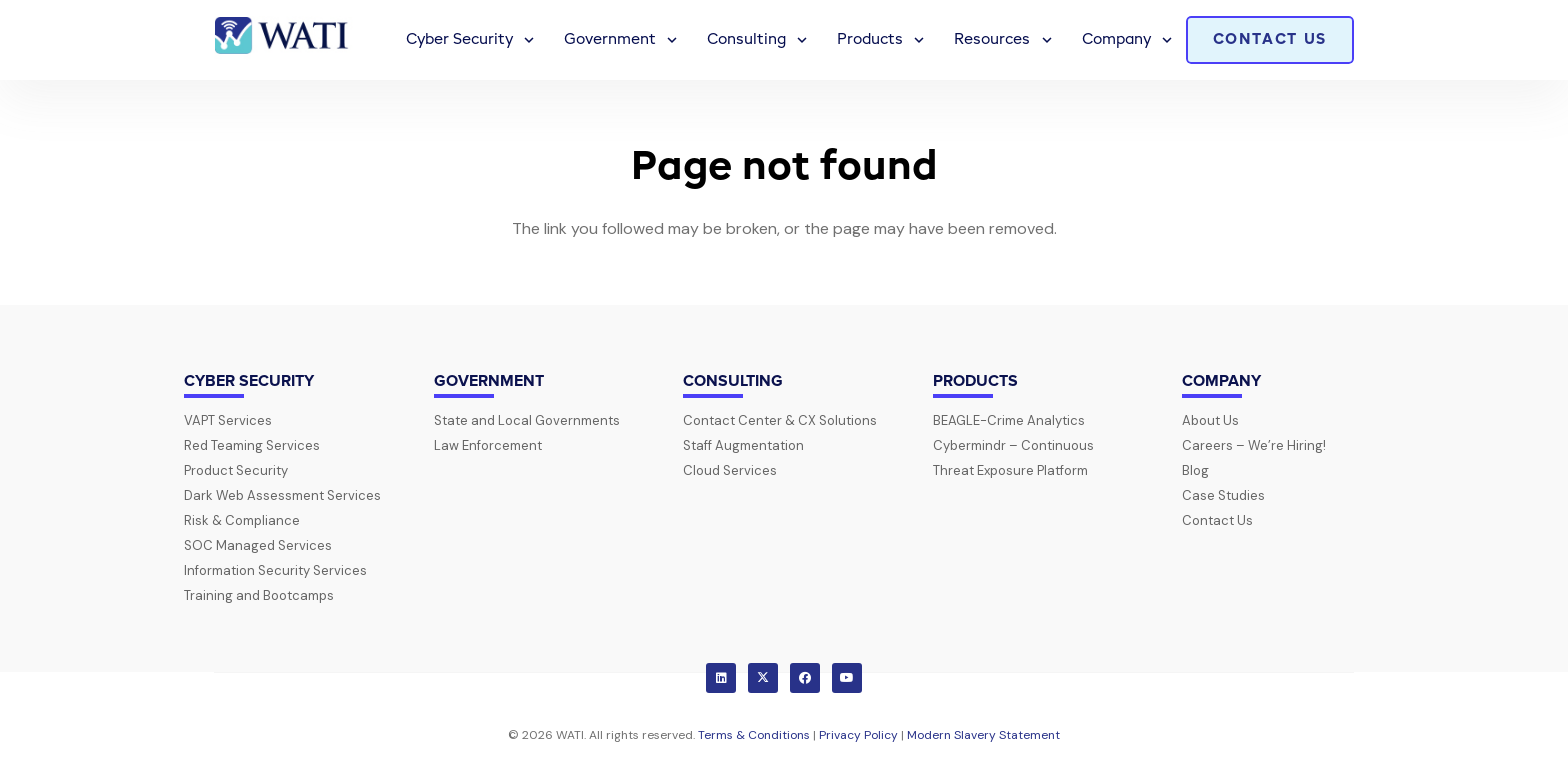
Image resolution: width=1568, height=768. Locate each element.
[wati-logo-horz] (283, 40)
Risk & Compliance (242, 520)
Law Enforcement (488, 445)
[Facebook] (805, 678)
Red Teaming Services (252, 445)
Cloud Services (730, 470)
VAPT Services (228, 420)
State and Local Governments (527, 420)
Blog (1195, 470)
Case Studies (1223, 495)
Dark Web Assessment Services (282, 495)
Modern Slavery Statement (983, 735)
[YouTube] (847, 678)
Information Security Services (275, 570)
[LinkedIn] (721, 678)
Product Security (236, 470)
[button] (525, 40)
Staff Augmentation (743, 445)
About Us (1210, 420)
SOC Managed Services (258, 545)
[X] (763, 678)
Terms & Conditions (754, 735)
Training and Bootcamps (259, 595)
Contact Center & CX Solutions (780, 420)
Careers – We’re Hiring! (1254, 445)
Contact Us (1217, 520)
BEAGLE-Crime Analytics (1009, 420)
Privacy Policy (858, 735)
